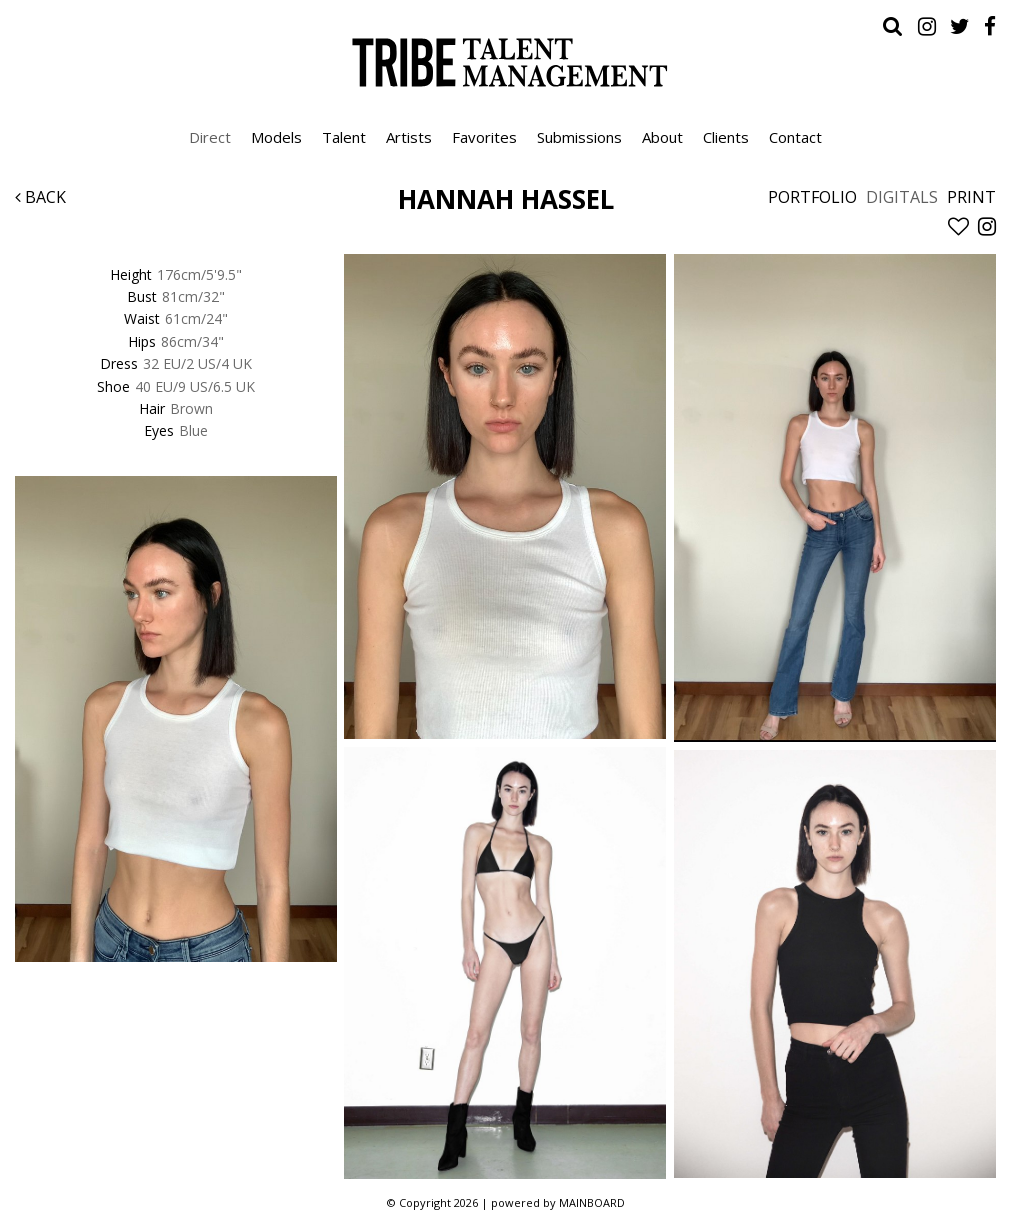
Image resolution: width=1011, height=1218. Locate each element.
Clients (726, 137)
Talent (344, 137)
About (662, 137)
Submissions (579, 137)
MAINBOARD (592, 1202)
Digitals (902, 197)
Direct (210, 137)
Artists (409, 137)
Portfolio (812, 197)
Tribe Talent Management (506, 62)
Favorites (484, 137)
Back (40, 197)
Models (276, 137)
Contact (795, 137)
